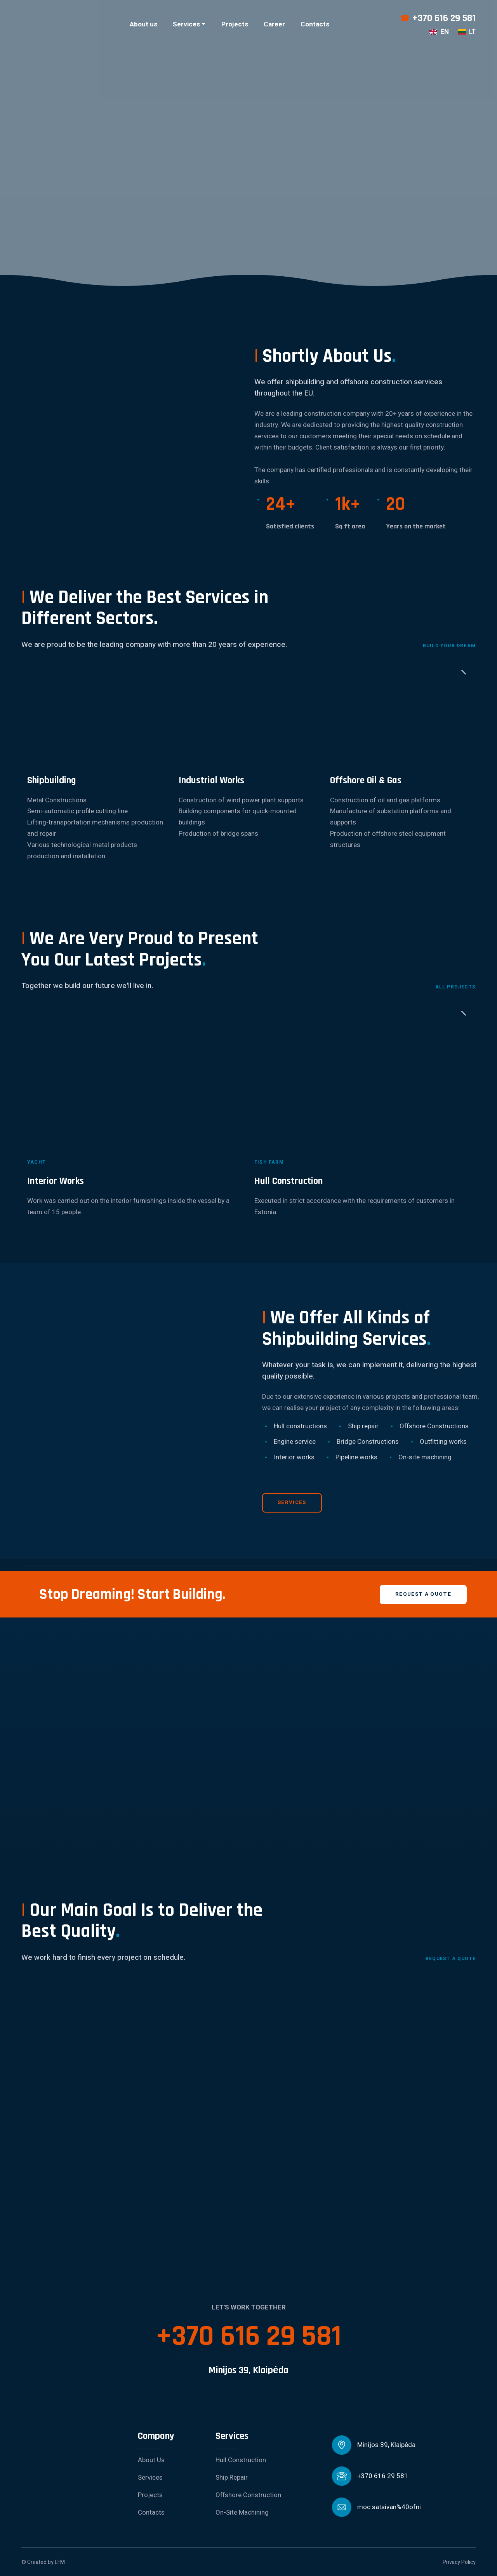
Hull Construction (240, 2460)
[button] (292, 1503)
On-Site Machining (242, 2512)
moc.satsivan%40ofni (389, 2507)
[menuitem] (439, 32)
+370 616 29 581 (444, 18)
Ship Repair (231, 2477)
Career (274, 24)
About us (143, 24)
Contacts (315, 24)
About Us (151, 2460)
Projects (234, 24)
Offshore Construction (248, 2495)
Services (186, 24)
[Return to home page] (61, 24)
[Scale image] (93, 2033)
